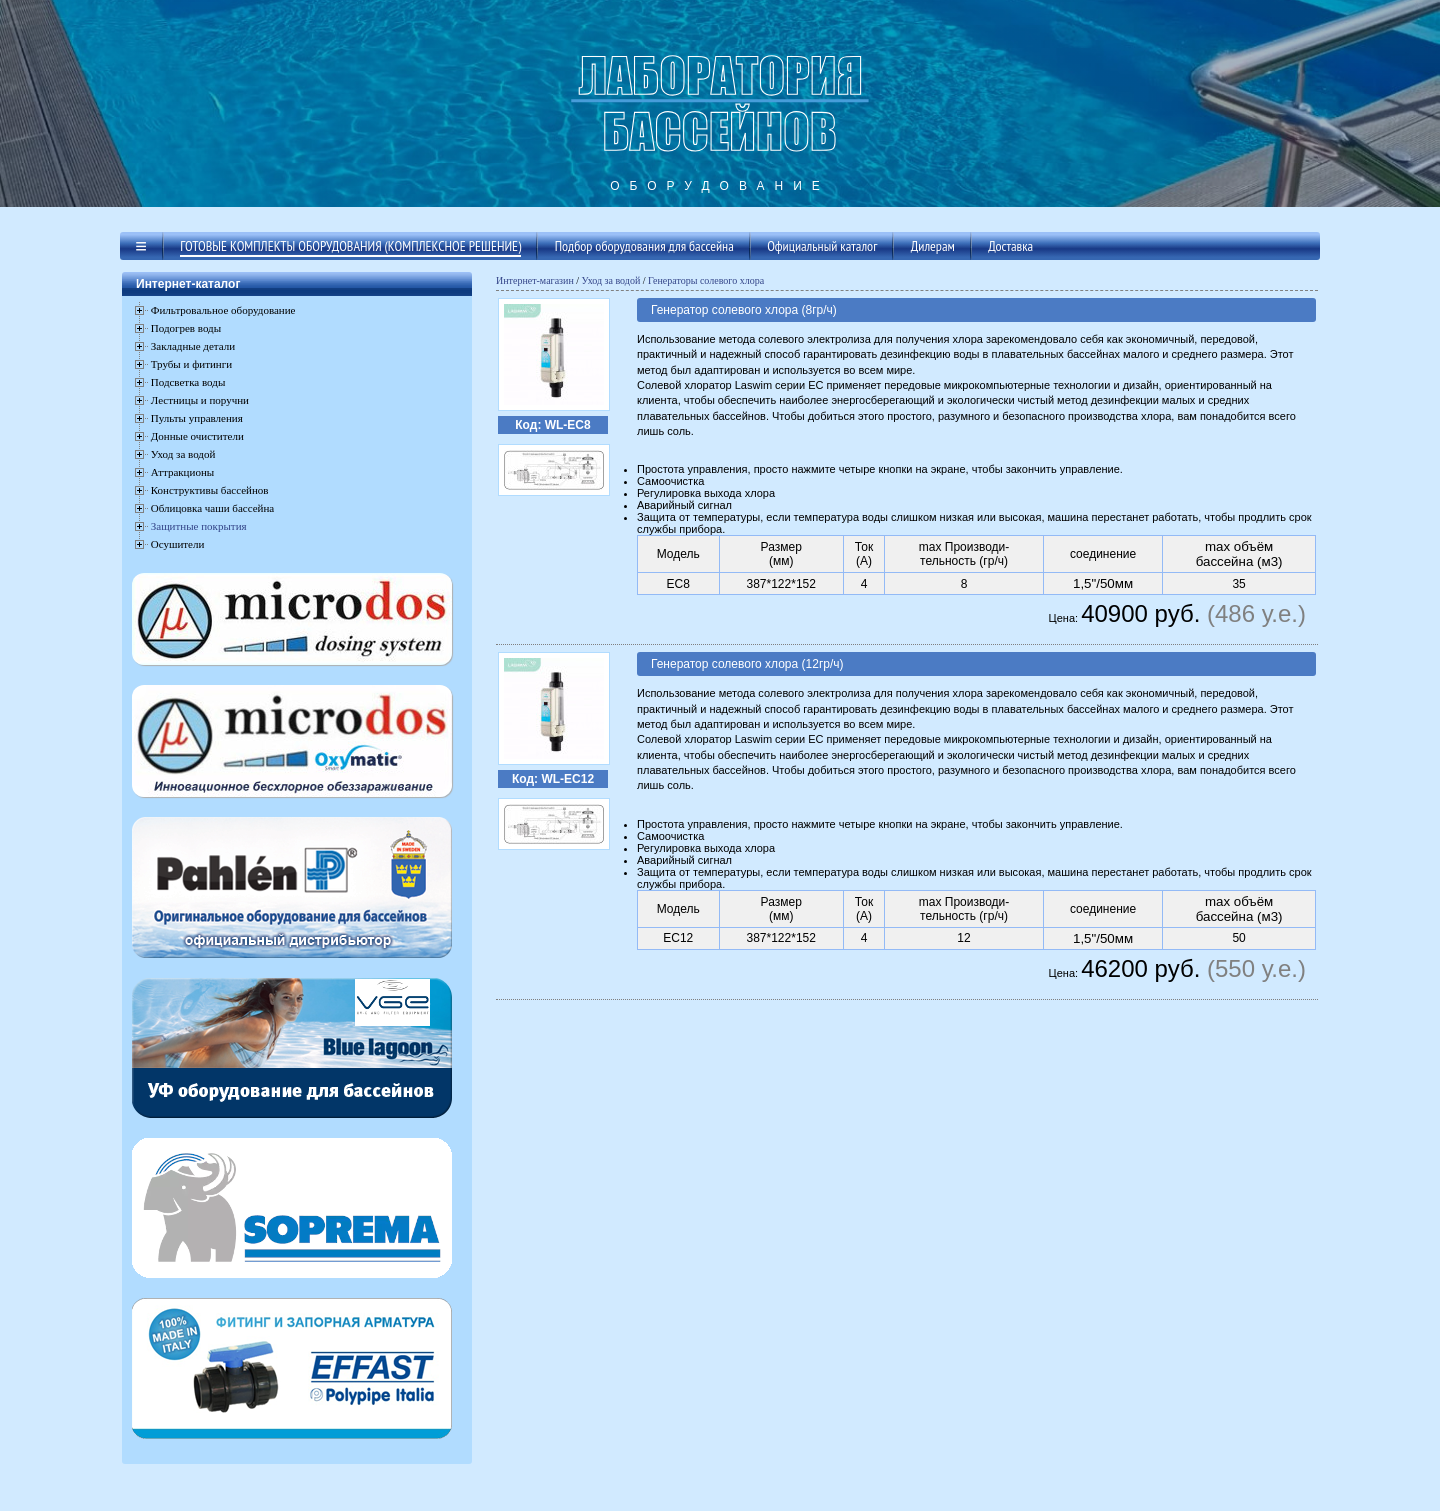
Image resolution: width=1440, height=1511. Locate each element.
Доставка (1010, 246)
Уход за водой (611, 280)
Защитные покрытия (199, 526)
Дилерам (933, 246)
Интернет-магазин (535, 280)
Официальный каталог (822, 246)
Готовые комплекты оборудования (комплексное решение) (350, 246)
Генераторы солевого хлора (706, 280)
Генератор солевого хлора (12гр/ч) (747, 664)
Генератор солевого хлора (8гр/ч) (744, 310)
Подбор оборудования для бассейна (644, 246)
